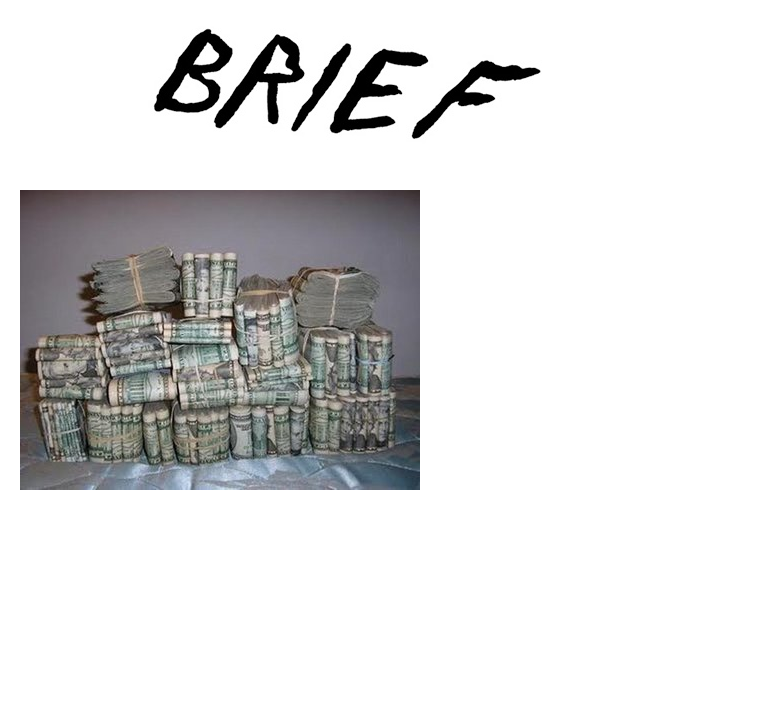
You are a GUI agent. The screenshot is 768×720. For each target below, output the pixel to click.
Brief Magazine (384, 95)
